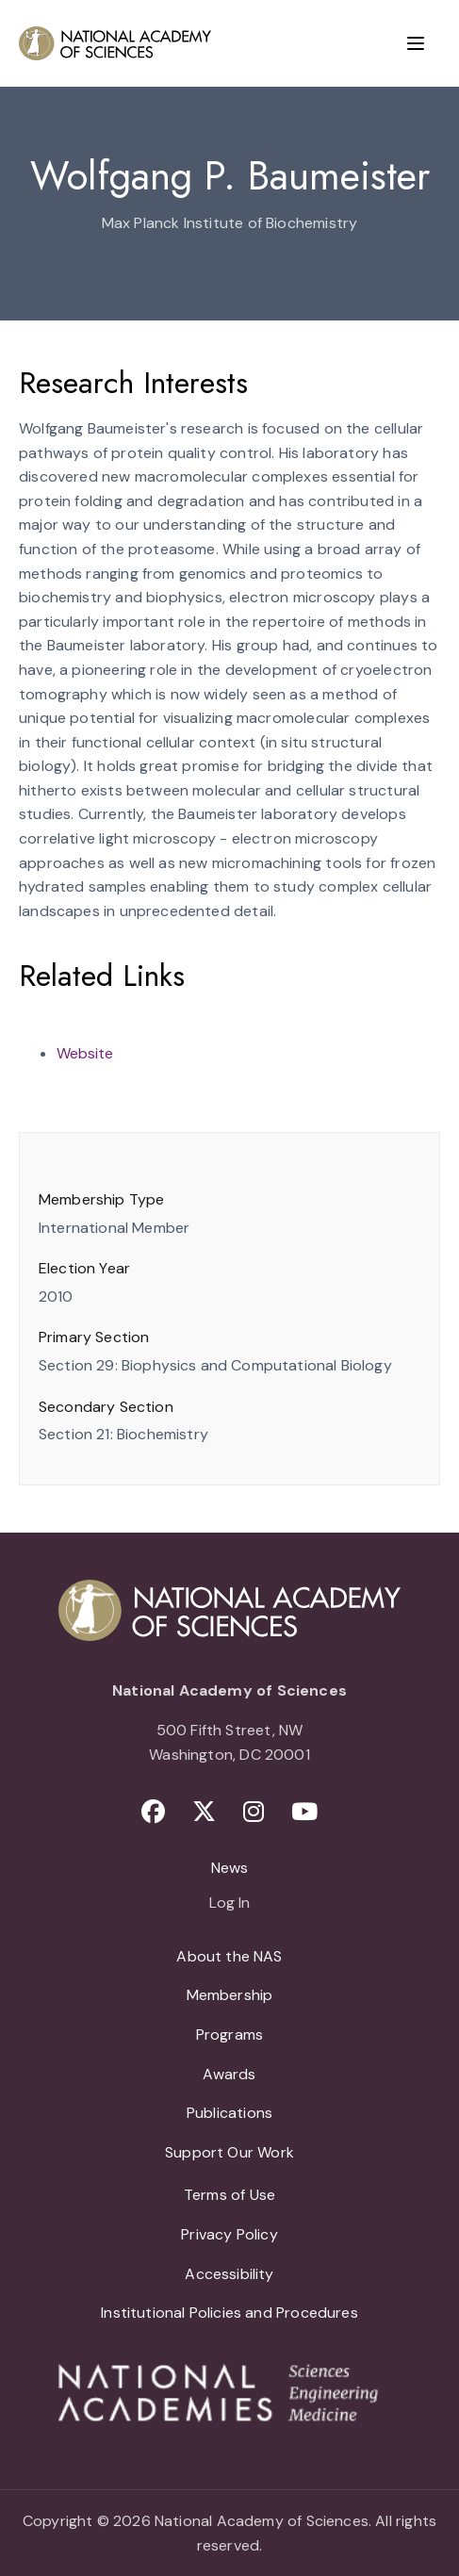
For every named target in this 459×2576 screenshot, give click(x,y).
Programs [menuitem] (229, 2034)
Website (85, 1053)
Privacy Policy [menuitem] (229, 2234)
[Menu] (415, 43)
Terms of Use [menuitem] (229, 2195)
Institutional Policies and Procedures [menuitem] (229, 2312)
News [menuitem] (230, 1868)
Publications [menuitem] (229, 2113)
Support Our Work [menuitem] (229, 2152)
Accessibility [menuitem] (229, 2274)
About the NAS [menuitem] (229, 1956)
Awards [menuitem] (229, 2074)
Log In (229, 1903)
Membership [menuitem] (230, 1995)
